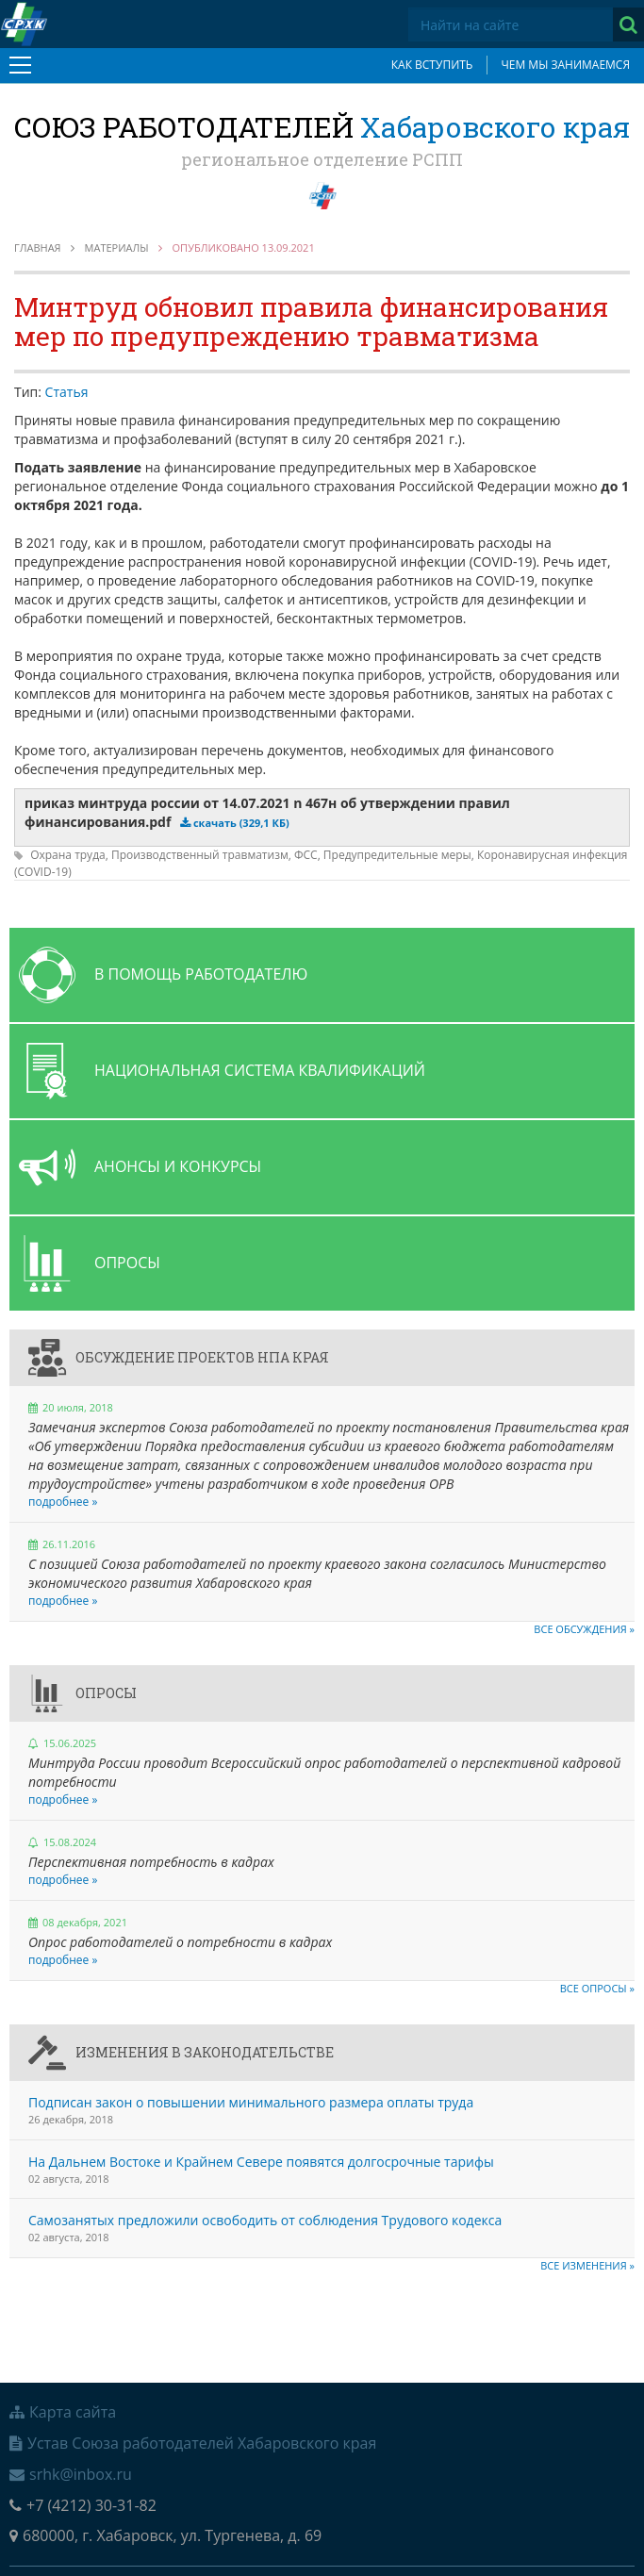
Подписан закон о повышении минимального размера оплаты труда (250, 2102)
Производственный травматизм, (202, 855)
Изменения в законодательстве (204, 2052)
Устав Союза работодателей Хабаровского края (192, 2443)
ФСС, (308, 855)
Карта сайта (62, 2412)
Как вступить (432, 65)
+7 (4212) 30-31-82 (83, 2505)
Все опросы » (597, 1988)
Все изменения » (587, 2265)
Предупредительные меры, (400, 855)
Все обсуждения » (584, 1629)
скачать (241, 823)
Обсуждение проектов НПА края (202, 1357)
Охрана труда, (70, 855)
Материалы (117, 247)
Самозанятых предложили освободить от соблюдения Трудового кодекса (265, 2220)
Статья (67, 392)
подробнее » (62, 1502)
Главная (37, 247)
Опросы (106, 1693)
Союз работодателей (322, 126)
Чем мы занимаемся (565, 65)
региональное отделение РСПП (322, 159)
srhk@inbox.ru (70, 2474)
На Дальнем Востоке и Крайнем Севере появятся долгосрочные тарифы (261, 2162)
